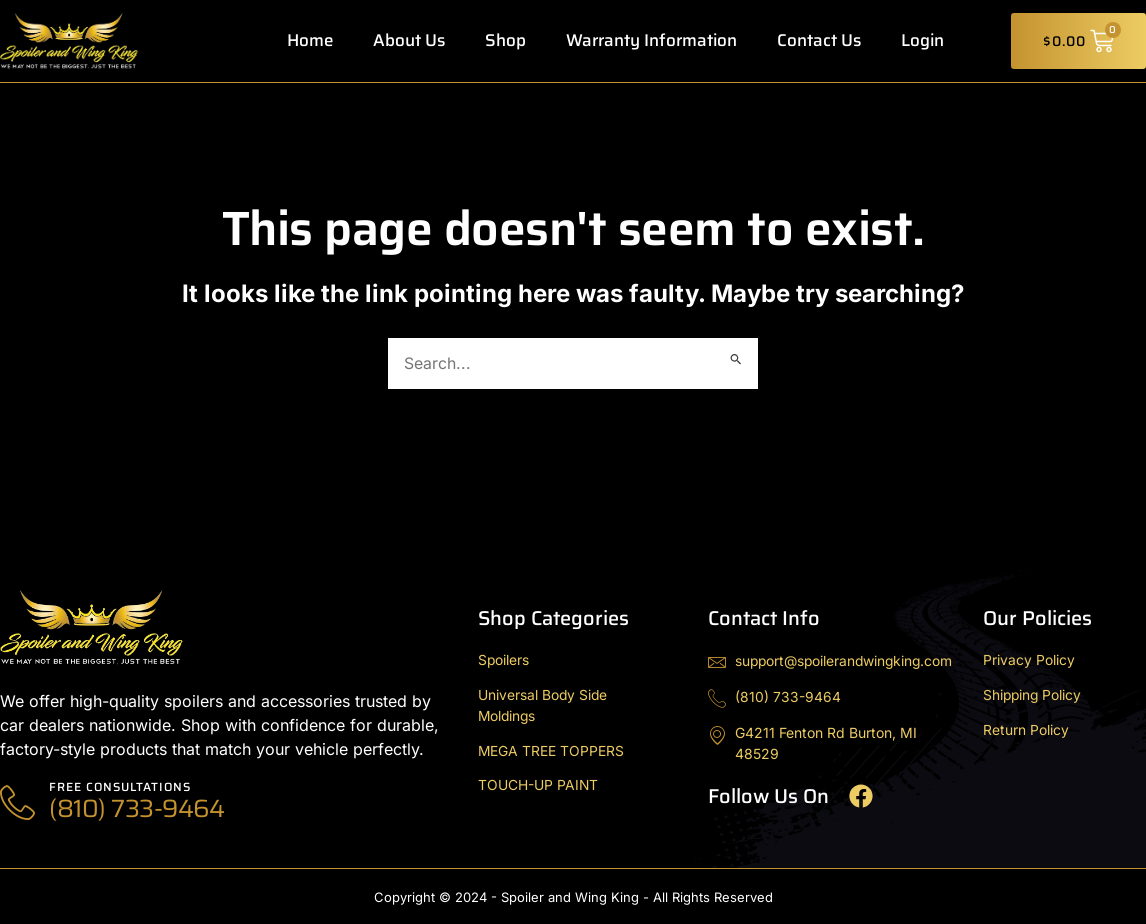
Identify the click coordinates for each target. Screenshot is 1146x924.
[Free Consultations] (17, 803)
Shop (505, 40)
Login (922, 40)
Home (310, 40)
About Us (409, 40)
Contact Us (819, 40)
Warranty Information (651, 40)
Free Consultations (121, 786)
